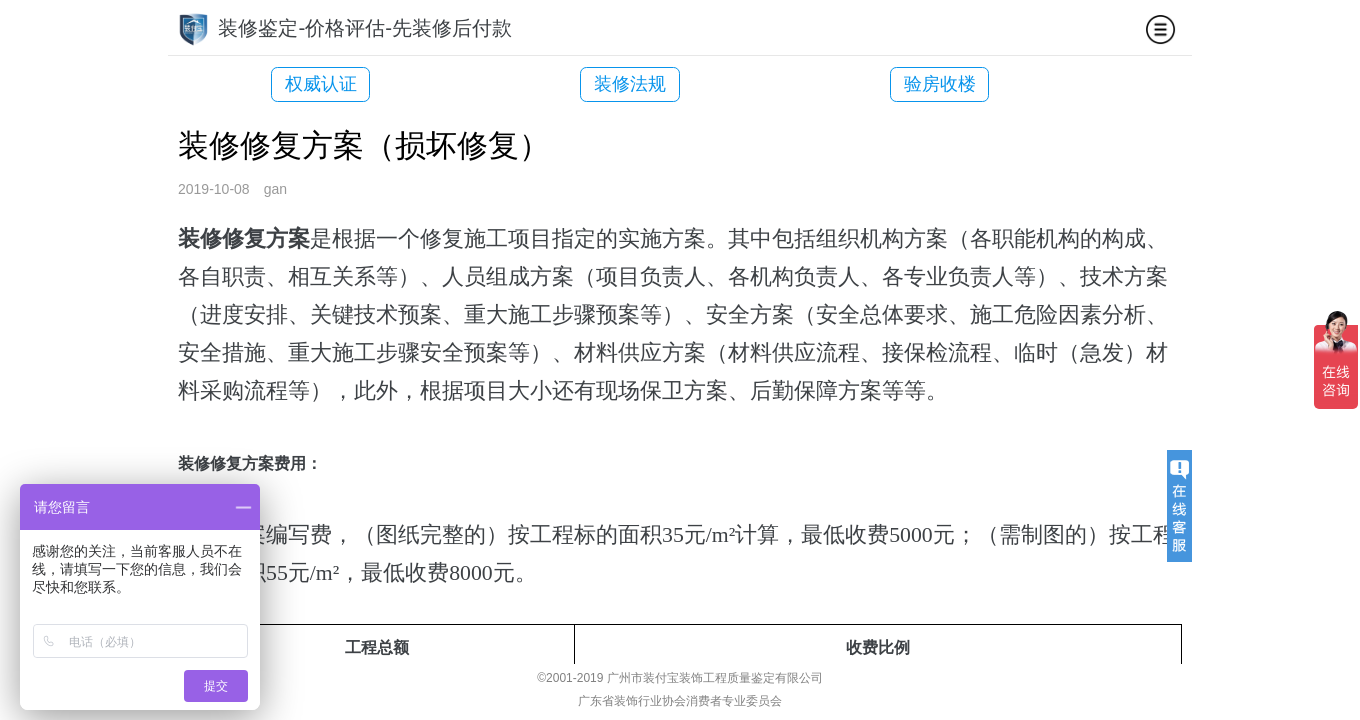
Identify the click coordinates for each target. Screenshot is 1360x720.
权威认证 (321, 84)
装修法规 (600, 84)
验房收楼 (880, 84)
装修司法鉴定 (1159, 84)
